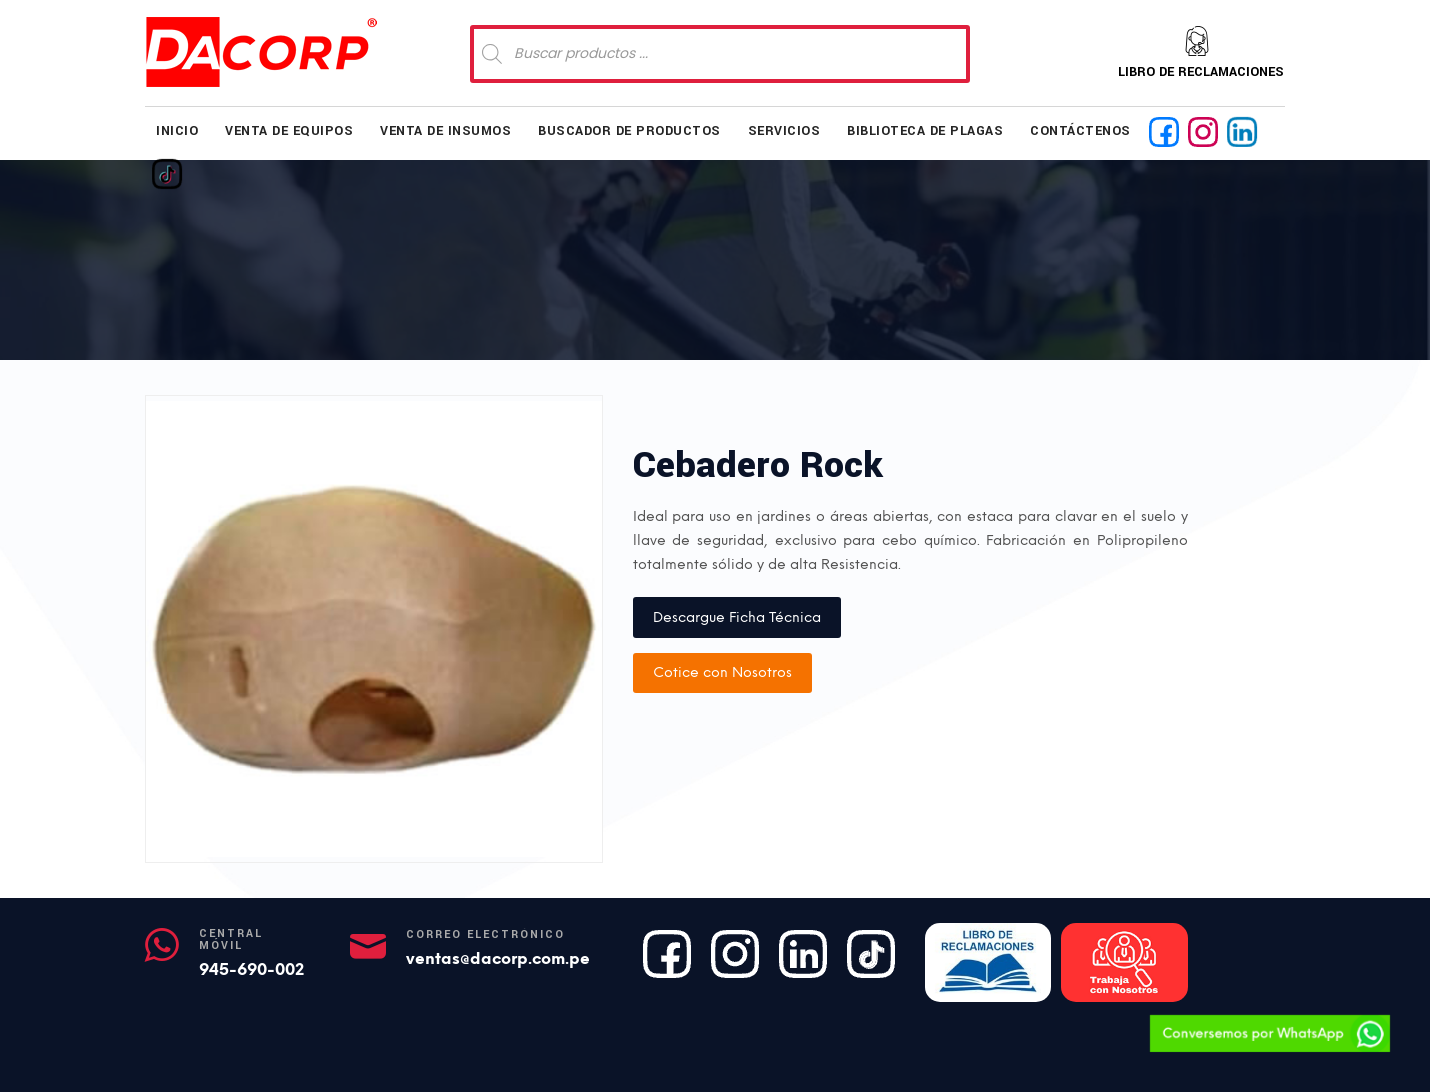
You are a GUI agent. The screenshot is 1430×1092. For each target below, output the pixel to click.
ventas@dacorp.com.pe (498, 958)
